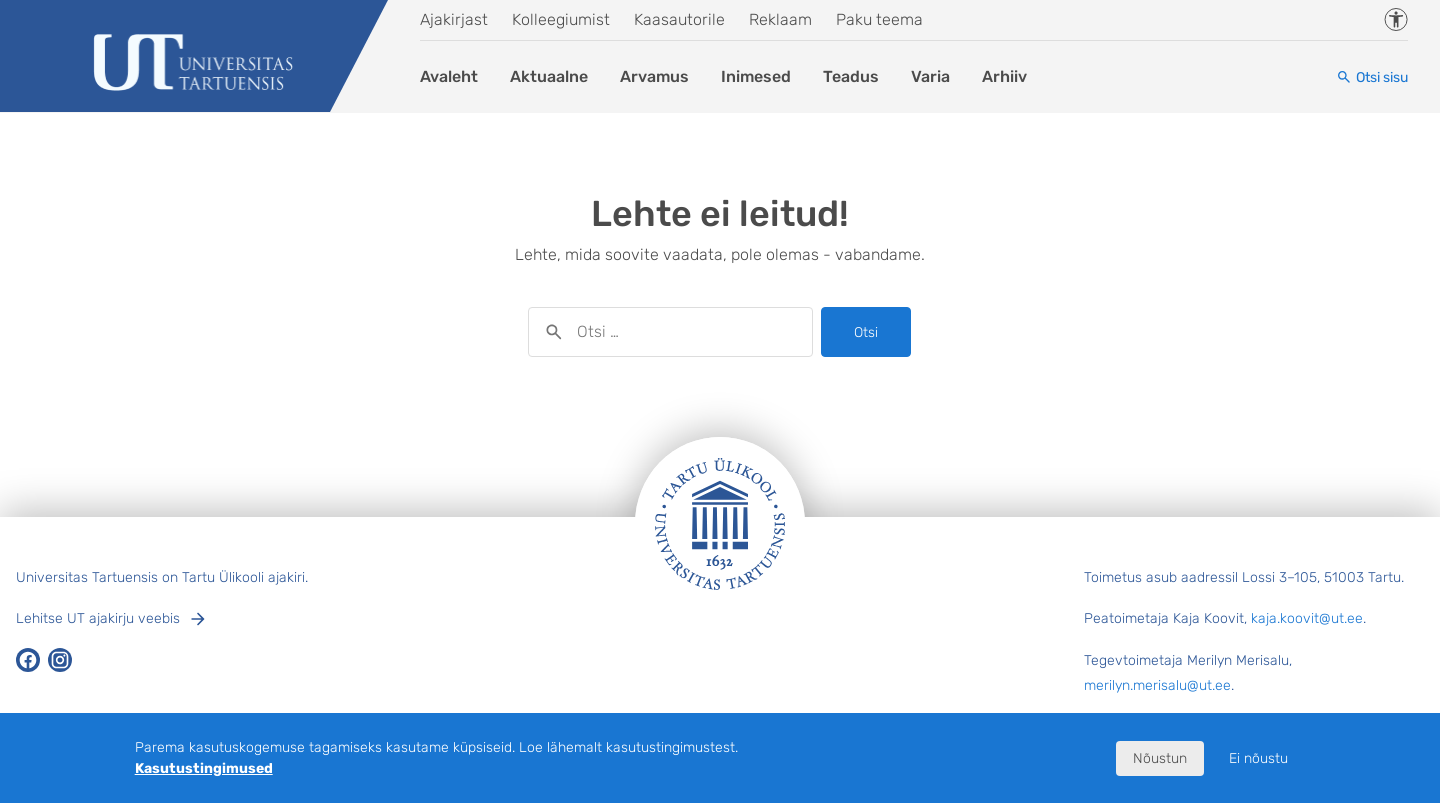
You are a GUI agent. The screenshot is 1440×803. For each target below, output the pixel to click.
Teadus (851, 76)
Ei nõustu (1258, 758)
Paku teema (879, 19)
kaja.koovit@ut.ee (1307, 618)
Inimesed (756, 76)
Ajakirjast (454, 19)
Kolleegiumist (561, 19)
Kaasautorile (679, 19)
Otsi (866, 332)
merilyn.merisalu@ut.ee (1157, 685)
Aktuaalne (549, 76)
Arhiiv (1004, 76)
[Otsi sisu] (1372, 77)
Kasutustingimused (204, 768)
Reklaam (780, 19)
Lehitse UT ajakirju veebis (98, 618)
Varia (930, 76)
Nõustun (1160, 758)
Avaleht (449, 76)
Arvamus (654, 76)
